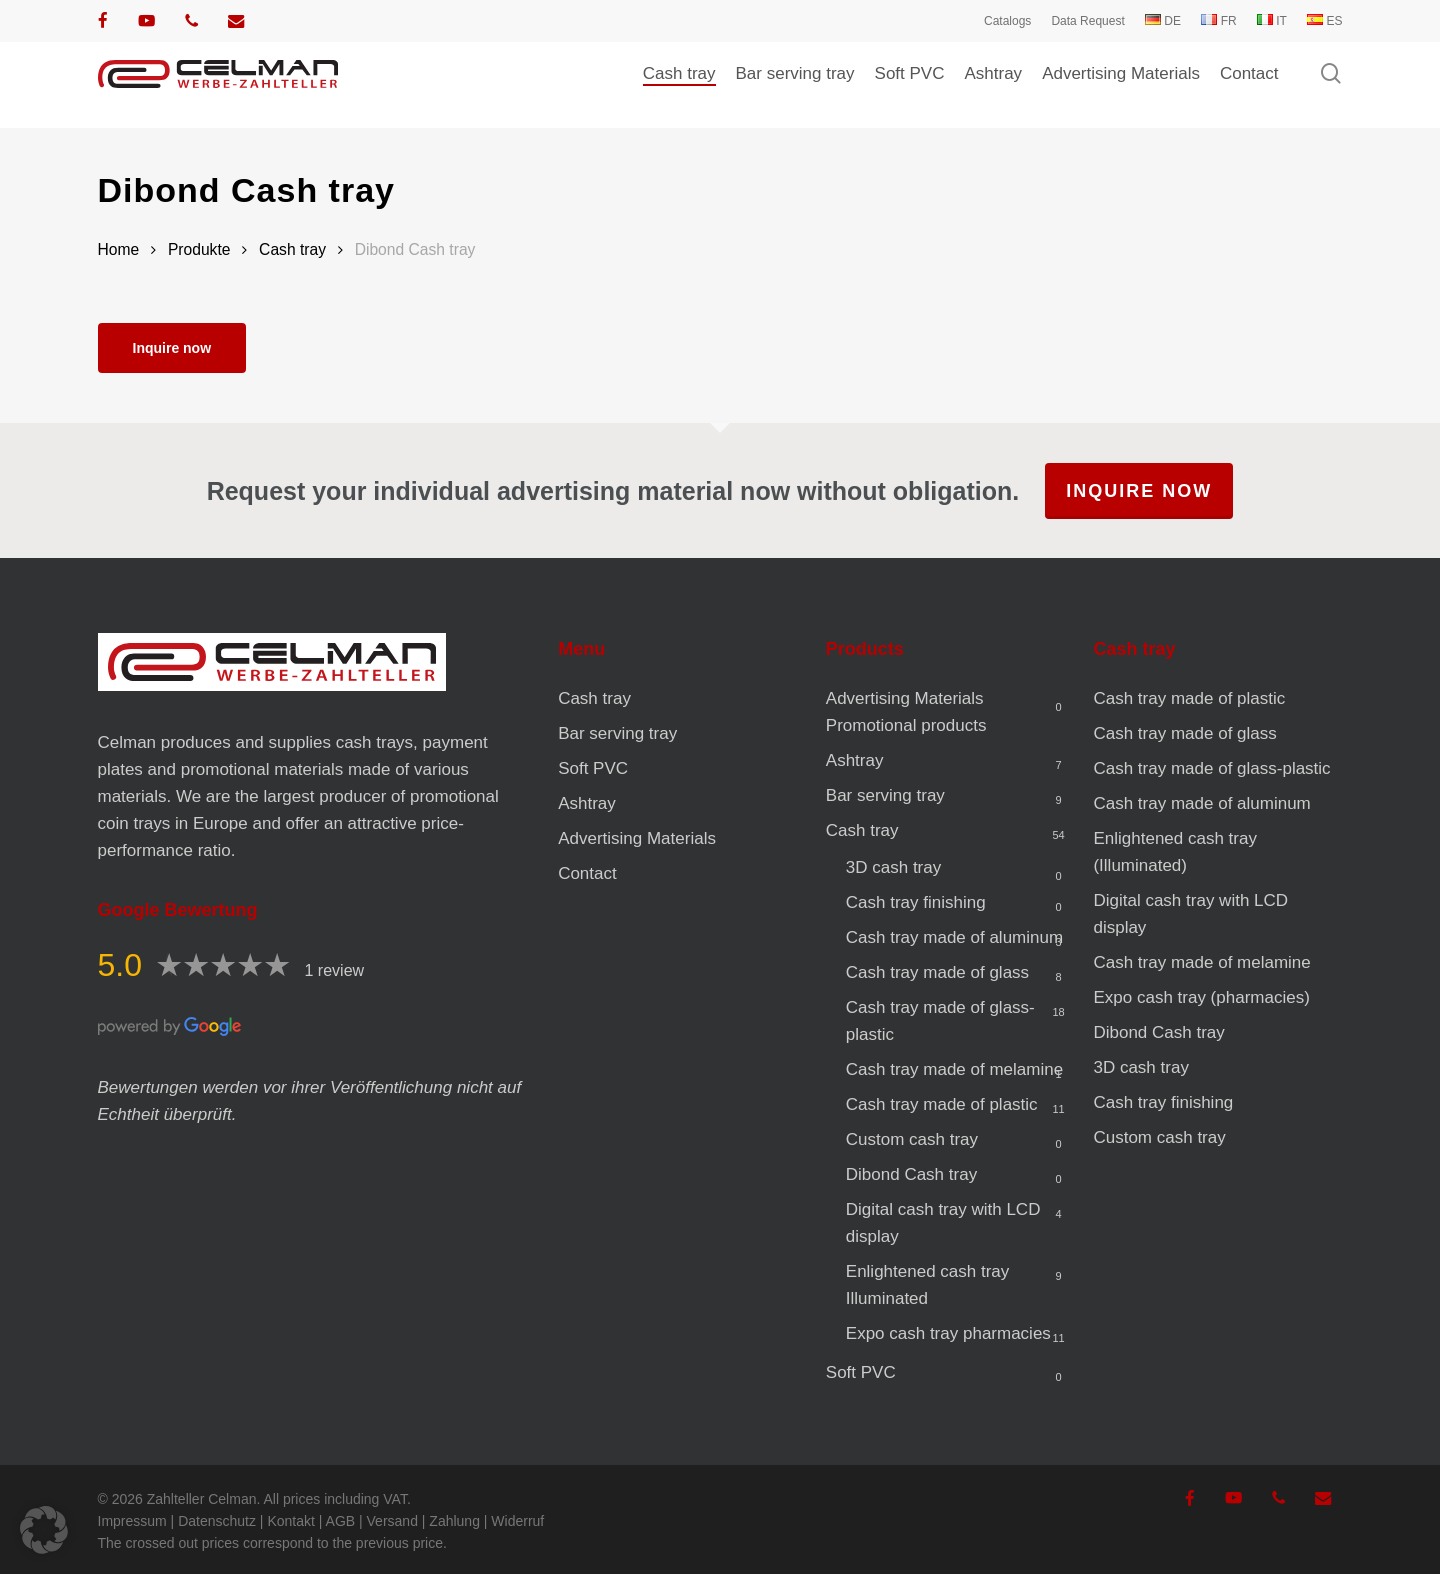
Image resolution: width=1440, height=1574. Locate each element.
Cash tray (292, 249)
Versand (392, 1521)
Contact (587, 873)
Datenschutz (217, 1521)
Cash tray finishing (916, 902)
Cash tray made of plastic (942, 1104)
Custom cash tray (912, 1139)
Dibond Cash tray (911, 1174)
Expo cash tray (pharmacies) (1201, 997)
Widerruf (517, 1521)
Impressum (132, 1521)
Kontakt (290, 1521)
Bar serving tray (617, 733)
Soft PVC (593, 768)
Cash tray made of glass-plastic (940, 1021)
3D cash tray (893, 867)
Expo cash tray (948, 1333)
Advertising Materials (637, 838)
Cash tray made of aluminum (954, 937)
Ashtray (587, 803)
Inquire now (172, 348)
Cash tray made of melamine (954, 1069)
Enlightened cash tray (928, 1285)
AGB (341, 1521)
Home (119, 249)
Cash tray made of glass (937, 972)
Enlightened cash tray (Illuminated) (1175, 852)
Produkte (199, 249)
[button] (44, 1530)
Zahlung (454, 1521)
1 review (335, 970)
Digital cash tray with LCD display (943, 1223)
